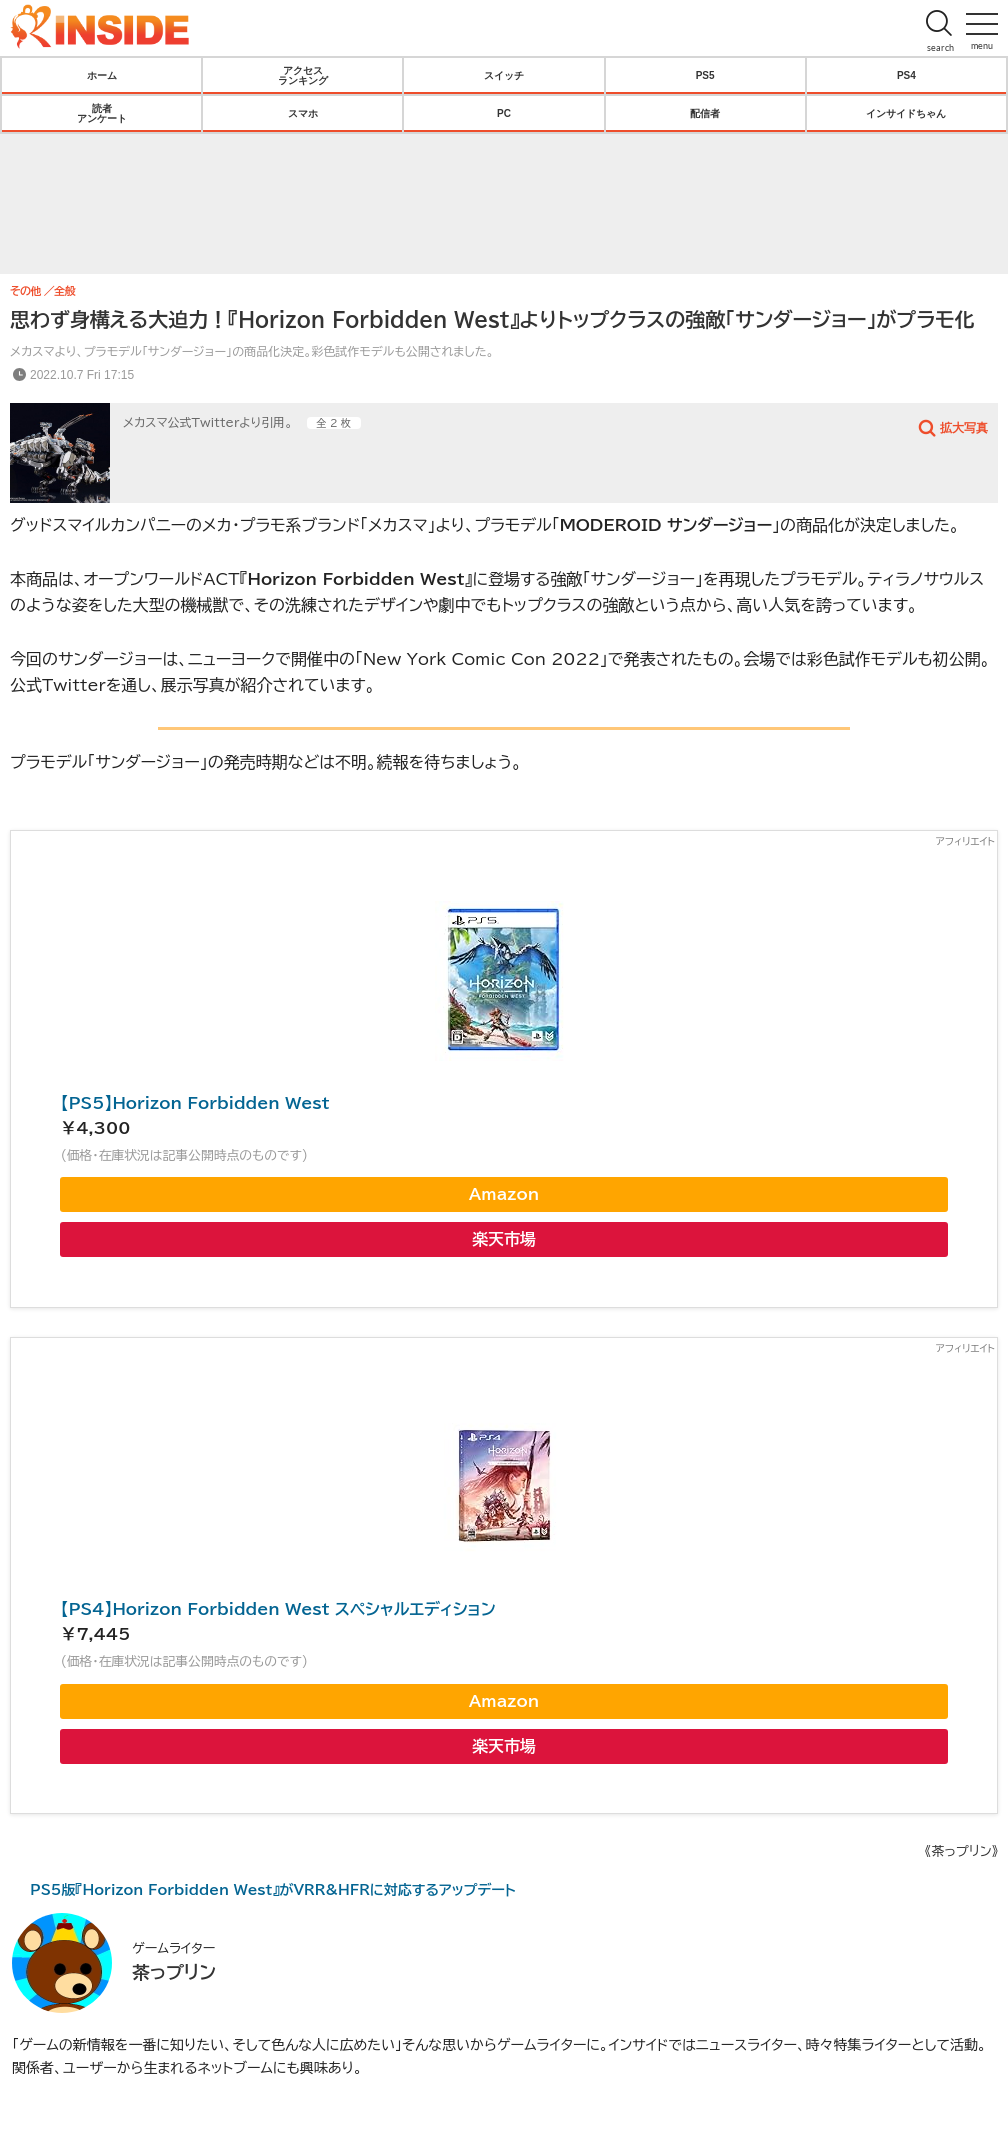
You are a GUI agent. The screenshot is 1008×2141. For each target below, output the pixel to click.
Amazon (504, 1194)
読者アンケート (102, 113)
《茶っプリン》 (961, 1851)
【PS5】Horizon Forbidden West (194, 1103)
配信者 (705, 113)
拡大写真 (964, 427)
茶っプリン (174, 1972)
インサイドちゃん (906, 113)
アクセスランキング (303, 75)
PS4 (906, 75)
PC (504, 113)
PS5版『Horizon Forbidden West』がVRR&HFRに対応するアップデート (273, 1890)
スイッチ (504, 75)
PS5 (705, 75)
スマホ (303, 113)
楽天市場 (504, 1239)
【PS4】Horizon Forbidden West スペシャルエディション (277, 1609)
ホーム (102, 75)
